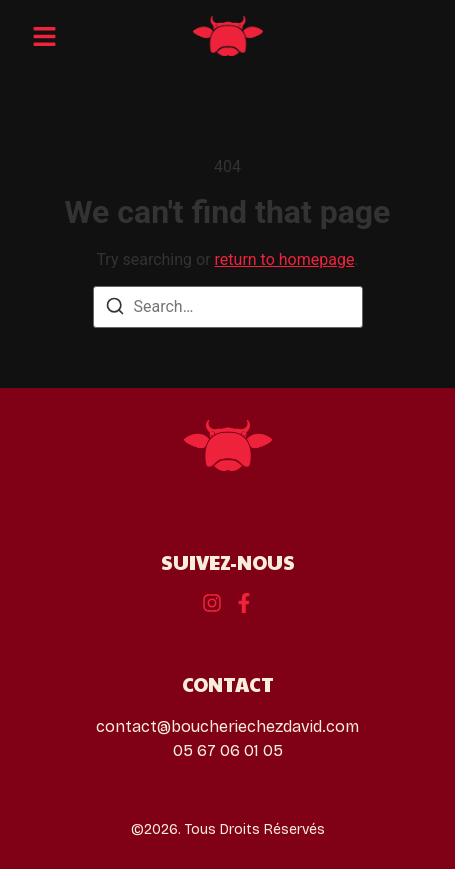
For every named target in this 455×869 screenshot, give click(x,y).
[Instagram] (244, 603)
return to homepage (285, 259)
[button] (44, 36)
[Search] (115, 309)
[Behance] (212, 603)
